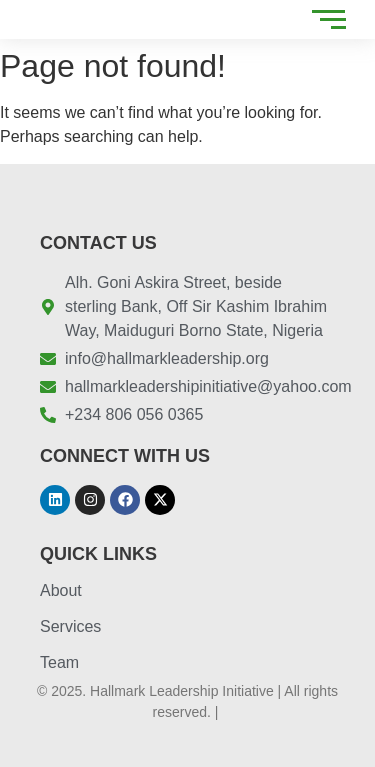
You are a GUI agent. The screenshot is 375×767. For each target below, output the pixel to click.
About (61, 590)
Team (59, 662)
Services (70, 626)
